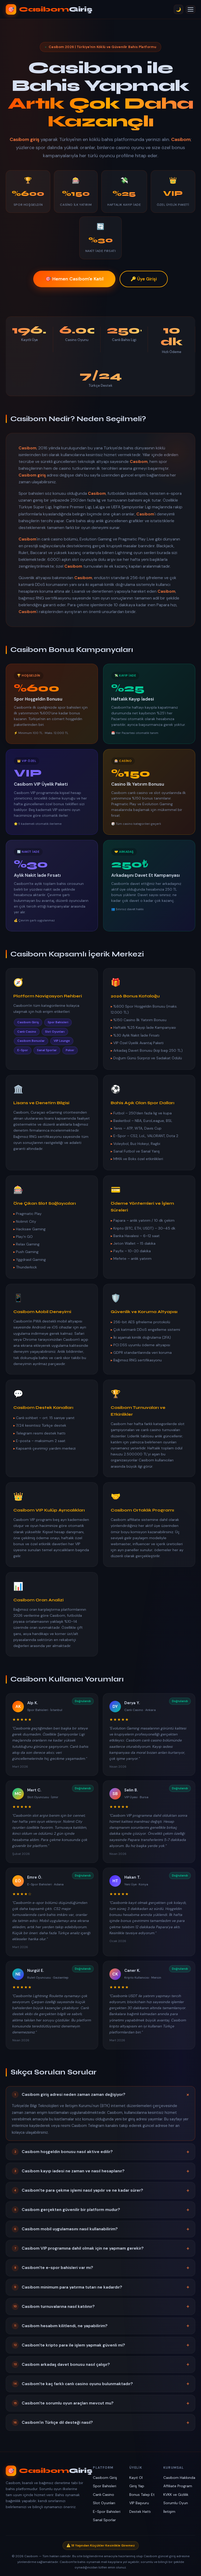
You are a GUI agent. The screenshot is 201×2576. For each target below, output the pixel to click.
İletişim (169, 2511)
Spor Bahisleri (104, 2486)
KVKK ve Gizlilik (175, 2494)
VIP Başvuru (139, 2503)
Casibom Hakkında (179, 2477)
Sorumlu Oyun (175, 2503)
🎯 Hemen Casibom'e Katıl (74, 279)
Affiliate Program (177, 2486)
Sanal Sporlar (104, 2520)
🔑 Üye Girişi (144, 279)
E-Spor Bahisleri (106, 2511)
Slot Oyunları (104, 2503)
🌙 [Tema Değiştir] (178, 9)
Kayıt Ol (136, 2477)
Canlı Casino (103, 2494)
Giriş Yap (136, 2486)
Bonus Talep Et (142, 2494)
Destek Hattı (140, 2511)
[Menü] (190, 9)
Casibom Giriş (105, 2477)
